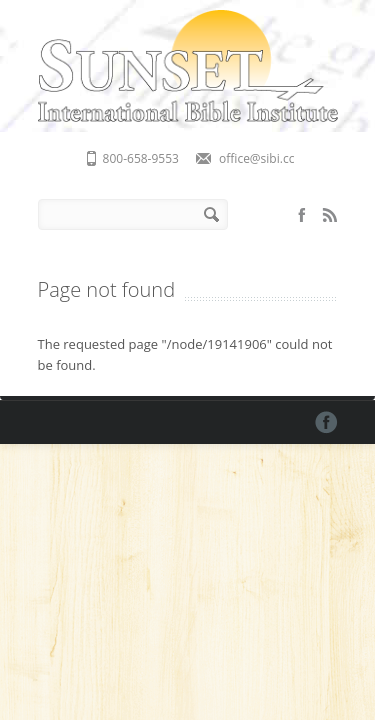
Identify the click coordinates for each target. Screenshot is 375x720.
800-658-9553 (141, 158)
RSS (330, 215)
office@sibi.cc (256, 158)
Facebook (302, 215)
